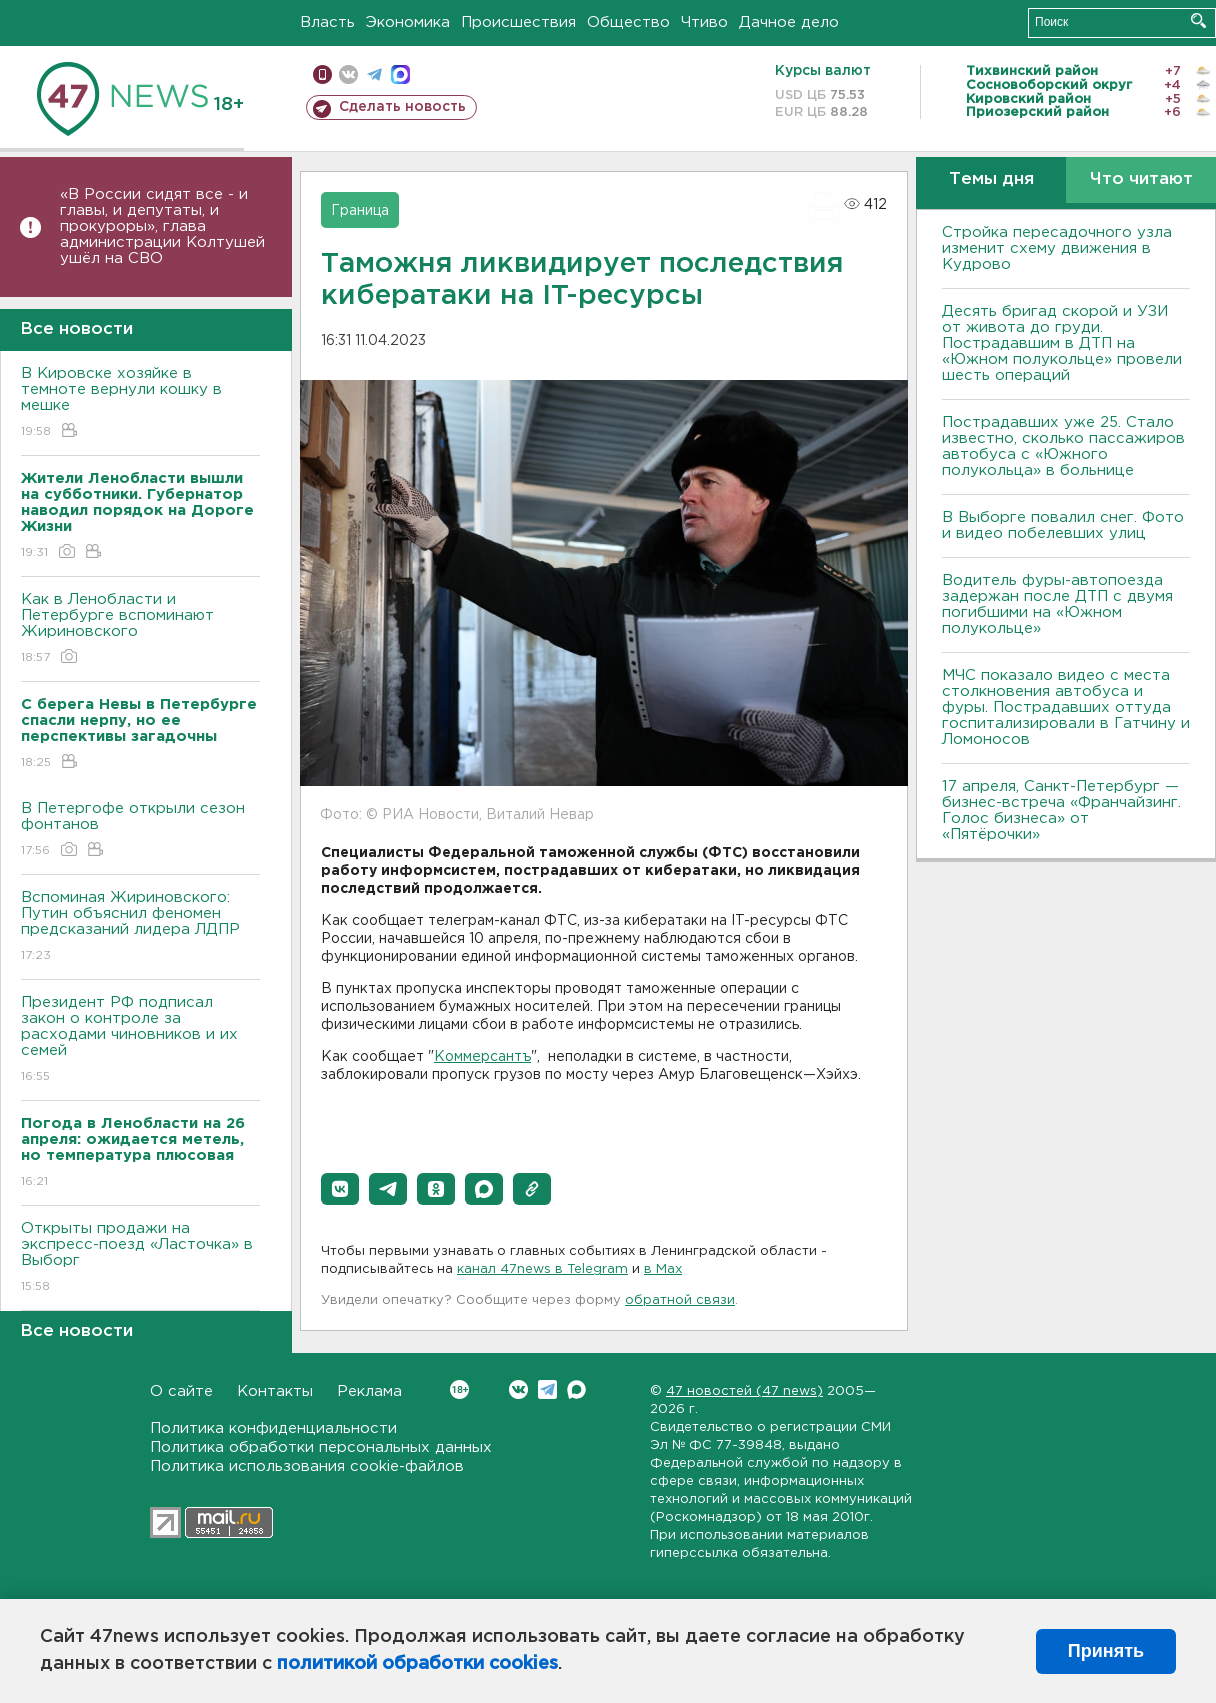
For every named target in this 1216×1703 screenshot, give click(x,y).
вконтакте (348, 74)
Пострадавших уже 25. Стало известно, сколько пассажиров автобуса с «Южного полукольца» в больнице (1063, 446)
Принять (1106, 1651)
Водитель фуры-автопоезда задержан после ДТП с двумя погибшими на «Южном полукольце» (1057, 604)
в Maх (663, 1269)
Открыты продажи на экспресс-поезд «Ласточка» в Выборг (140, 1258)
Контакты (275, 1391)
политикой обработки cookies (417, 1664)
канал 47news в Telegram (542, 1269)
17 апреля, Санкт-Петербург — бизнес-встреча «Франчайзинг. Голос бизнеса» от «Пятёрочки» (1061, 810)
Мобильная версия (322, 74)
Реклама (369, 1391)
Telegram (547, 1389)
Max (576, 1389)
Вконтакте (459, 1389)
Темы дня (991, 179)
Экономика (408, 22)
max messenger (400, 74)
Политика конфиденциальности (273, 1428)
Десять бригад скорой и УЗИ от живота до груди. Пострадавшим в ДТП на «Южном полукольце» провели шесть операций (1062, 343)
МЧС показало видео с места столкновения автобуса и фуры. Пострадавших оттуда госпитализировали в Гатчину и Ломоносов (1066, 707)
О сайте (181, 1391)
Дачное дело (789, 22)
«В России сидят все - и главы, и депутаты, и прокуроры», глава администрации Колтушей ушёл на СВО (162, 226)
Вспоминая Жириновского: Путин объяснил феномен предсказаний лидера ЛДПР (140, 927)
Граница (360, 211)
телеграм (374, 74)
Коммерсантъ (482, 1057)
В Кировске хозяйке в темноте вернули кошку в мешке (140, 403)
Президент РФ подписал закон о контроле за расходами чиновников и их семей (140, 1040)
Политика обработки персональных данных (321, 1447)
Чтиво (704, 22)
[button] (340, 1189)
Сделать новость (402, 107)
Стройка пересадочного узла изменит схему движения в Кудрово (1057, 248)
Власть (327, 22)
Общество (628, 22)
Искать (1198, 20)
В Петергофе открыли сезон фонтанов (140, 830)
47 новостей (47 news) (744, 1391)
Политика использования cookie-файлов (307, 1466)
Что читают (1141, 179)
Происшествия (518, 22)
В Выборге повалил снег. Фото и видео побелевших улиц (1063, 525)
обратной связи (680, 1300)
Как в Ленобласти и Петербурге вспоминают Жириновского (140, 629)
